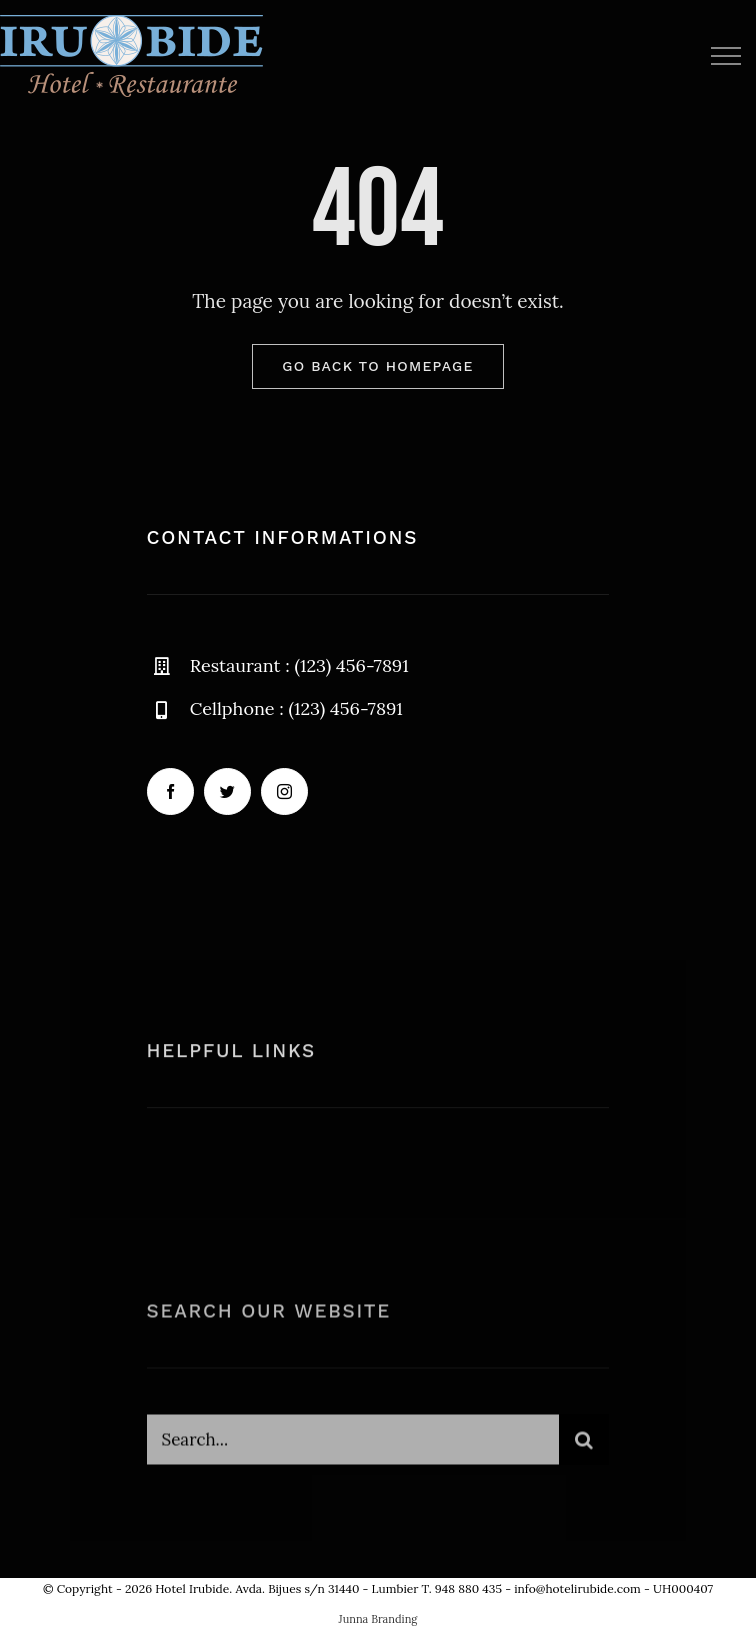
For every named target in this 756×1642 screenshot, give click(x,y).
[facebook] (170, 791)
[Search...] (353, 1444)
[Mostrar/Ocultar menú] (725, 56)
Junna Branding (378, 1619)
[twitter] (227, 791)
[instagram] (284, 791)
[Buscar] (584, 1444)
